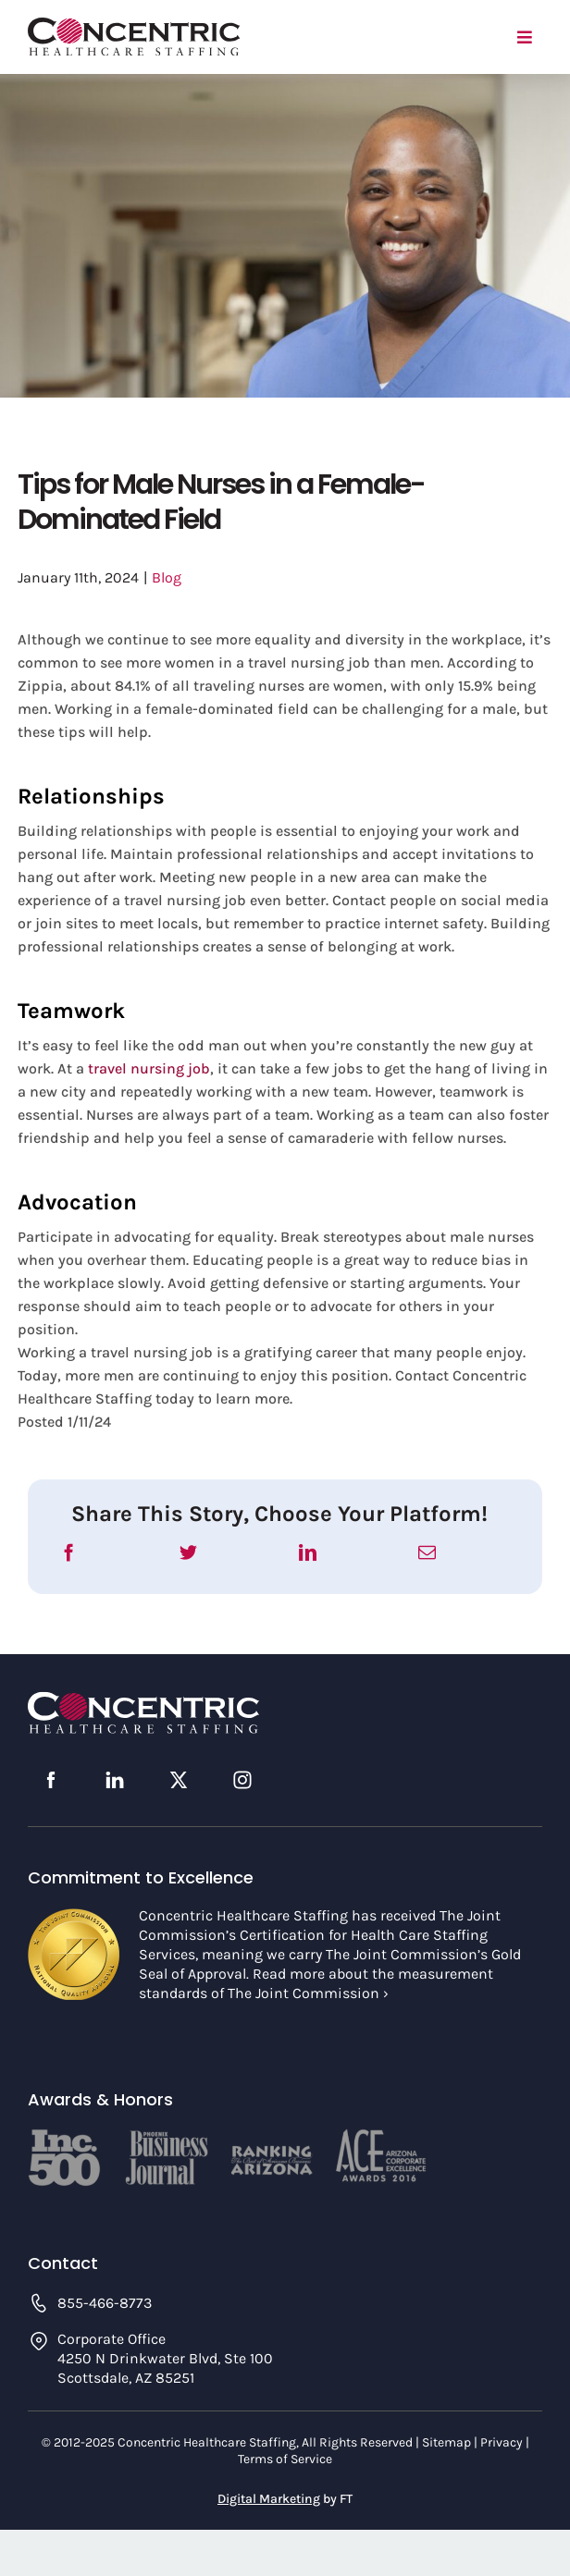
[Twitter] (188, 1552)
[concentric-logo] (134, 26)
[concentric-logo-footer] (143, 1699)
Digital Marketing (268, 2499)
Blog (166, 577)
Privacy (501, 2442)
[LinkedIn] (308, 1552)
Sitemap (446, 2442)
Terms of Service (285, 2459)
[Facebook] (69, 1552)
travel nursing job (149, 1068)
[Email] (427, 1552)
